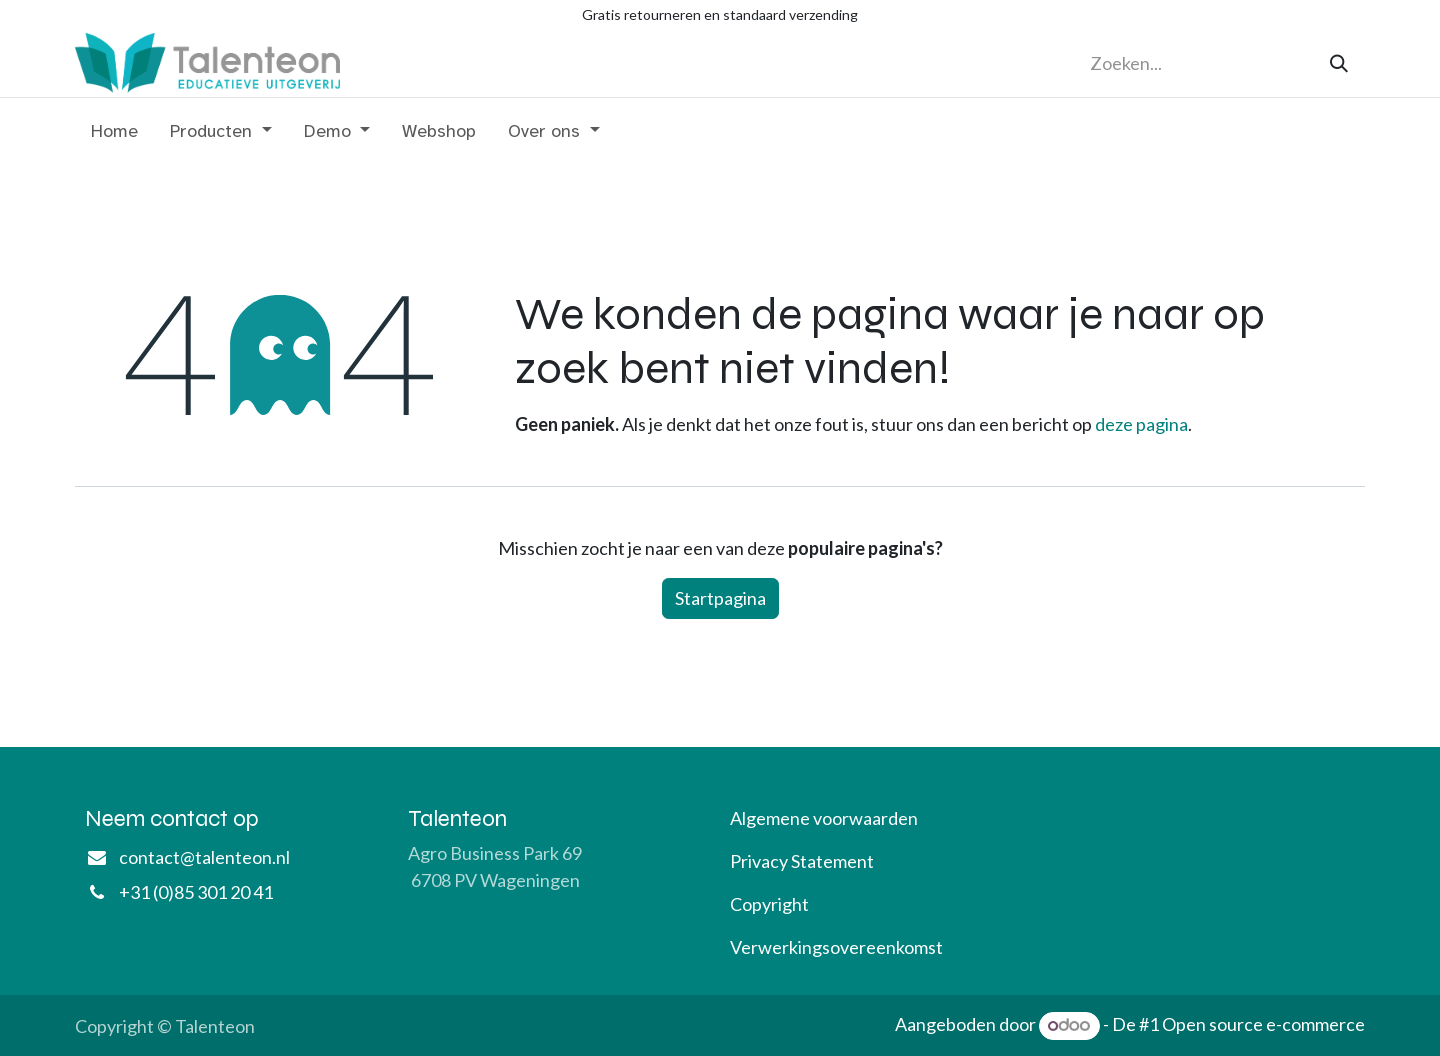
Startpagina (720, 598)
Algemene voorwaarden (824, 818)
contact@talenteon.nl (204, 857)
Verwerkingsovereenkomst (836, 947)
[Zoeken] (1339, 63)
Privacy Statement (802, 861)
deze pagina (1141, 424)
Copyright (769, 904)
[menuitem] (114, 135)
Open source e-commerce (1263, 1024)
